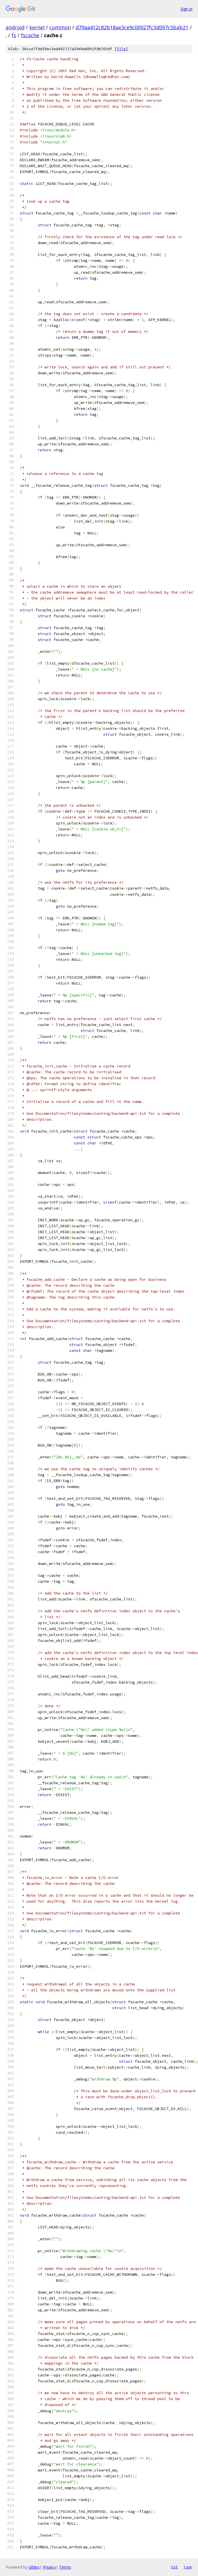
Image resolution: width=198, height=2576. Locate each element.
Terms (65, 2567)
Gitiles (33, 2567)
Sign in (186, 9)
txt (174, 2567)
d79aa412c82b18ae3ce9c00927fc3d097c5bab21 (132, 27)
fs (14, 35)
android (15, 27)
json (187, 2567)
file (121, 49)
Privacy (49, 2567)
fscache (30, 35)
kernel (37, 27)
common (60, 27)
